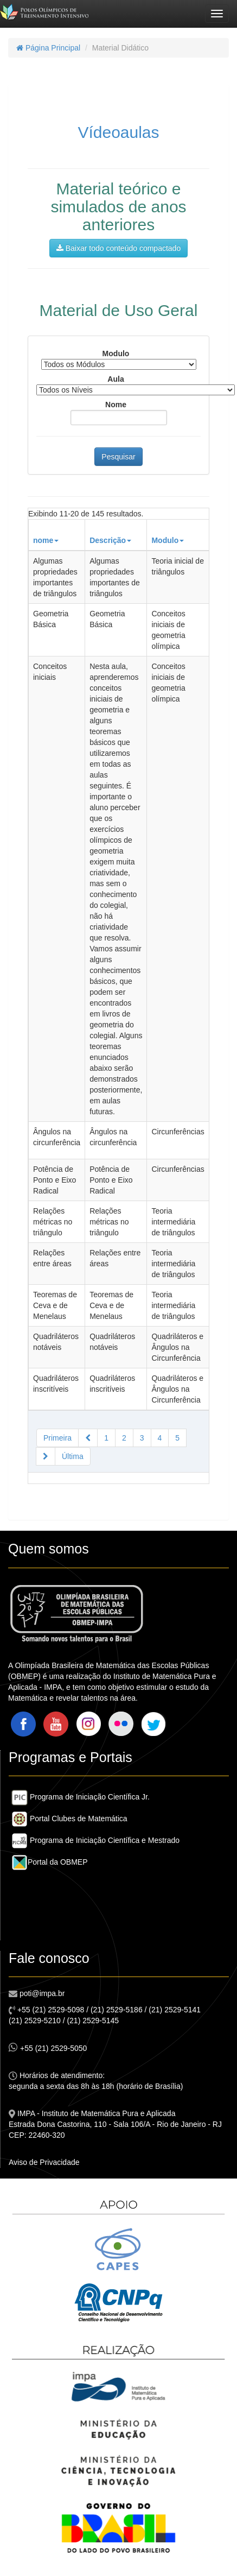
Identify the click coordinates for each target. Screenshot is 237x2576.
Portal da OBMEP (49, 1862)
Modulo (116, 353)
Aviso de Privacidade (44, 2162)
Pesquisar (118, 456)
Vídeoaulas (118, 132)
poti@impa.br (41, 1993)
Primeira (57, 1438)
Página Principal (48, 47)
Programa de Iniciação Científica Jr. (80, 1796)
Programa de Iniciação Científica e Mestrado (95, 1840)
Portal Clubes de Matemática (69, 1818)
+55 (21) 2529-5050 (48, 2047)
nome (46, 540)
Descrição (110, 540)
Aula (115, 379)
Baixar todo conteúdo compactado (118, 248)
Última (73, 1456)
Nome (115, 404)
